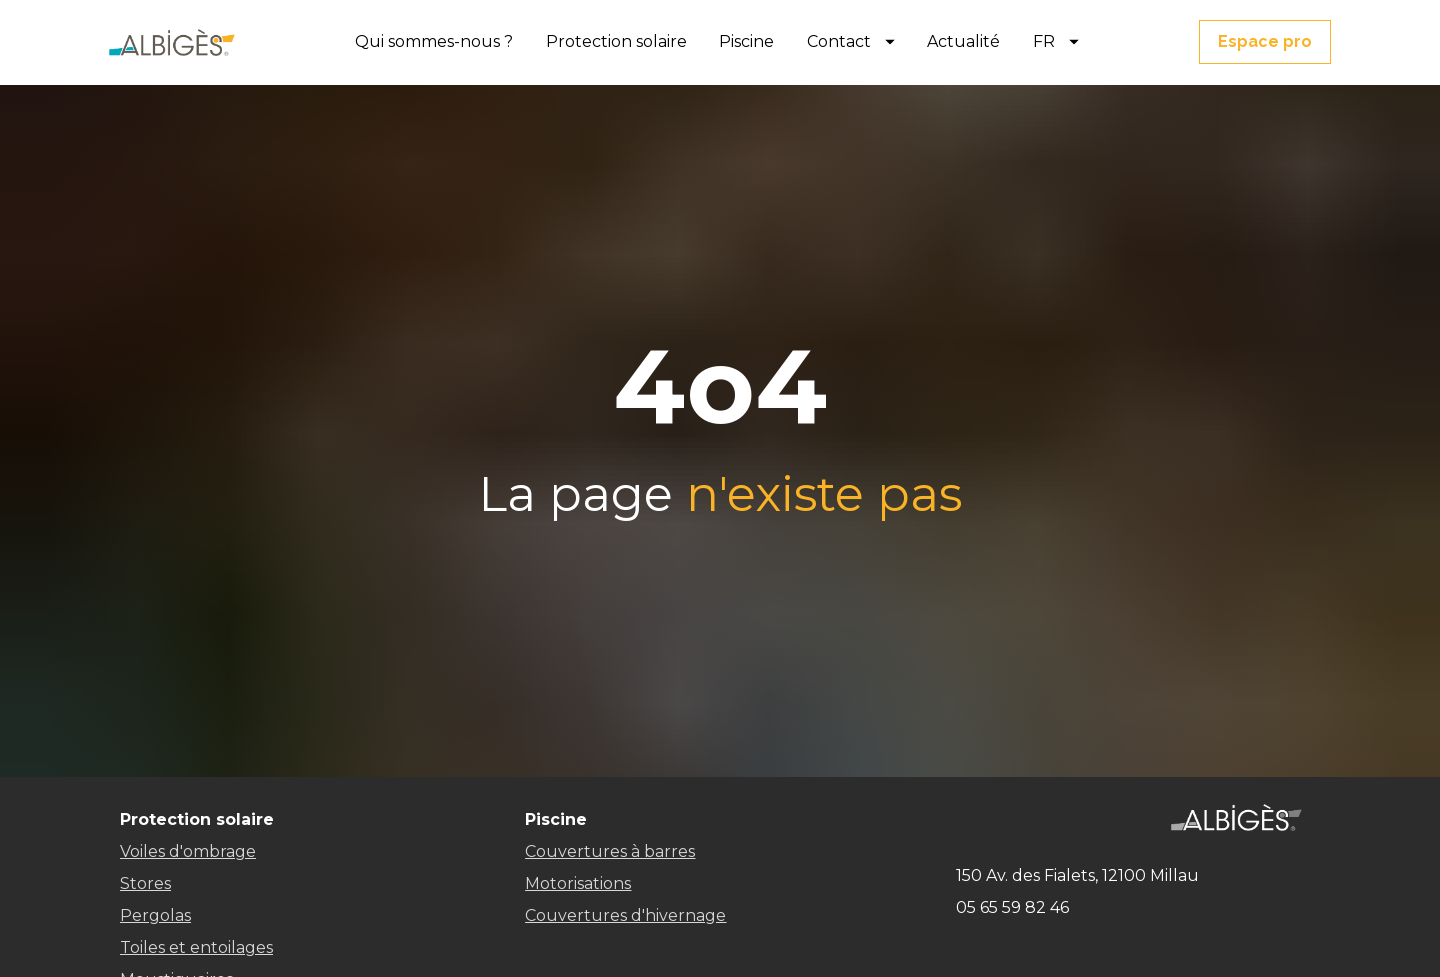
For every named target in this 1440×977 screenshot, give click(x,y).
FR (1056, 41)
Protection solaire (616, 41)
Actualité (963, 41)
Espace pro (1265, 41)
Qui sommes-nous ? (434, 41)
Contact (851, 41)
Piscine (746, 41)
